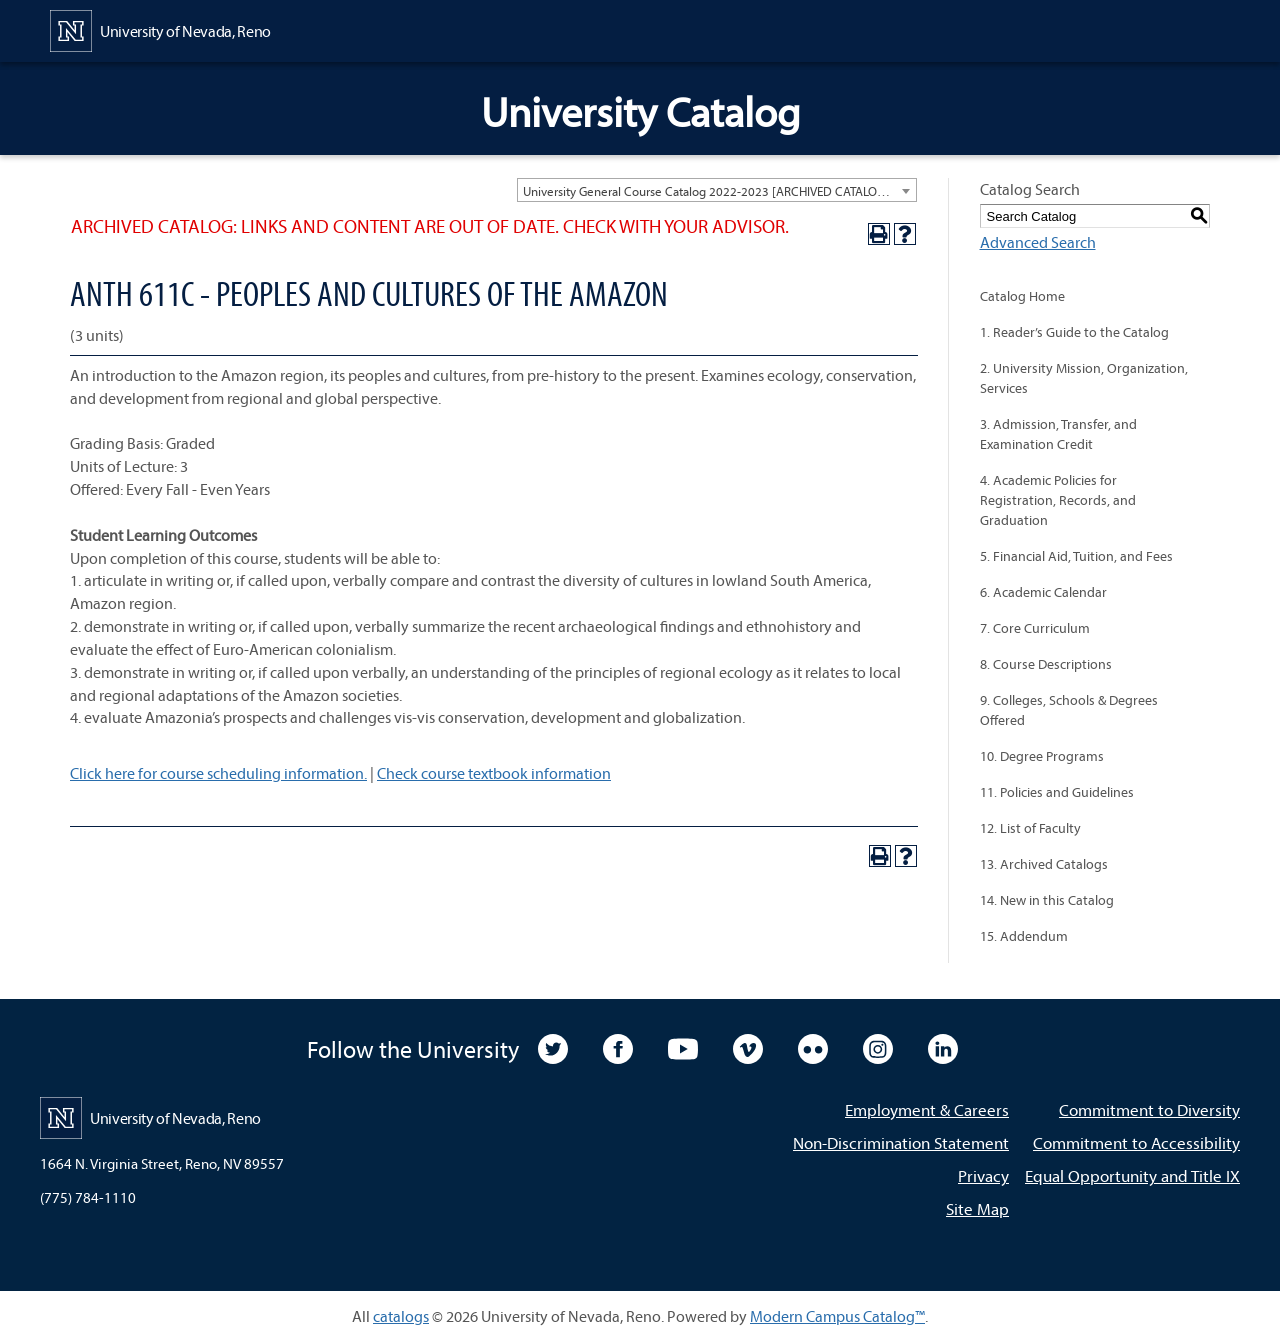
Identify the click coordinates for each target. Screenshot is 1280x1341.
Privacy (983, 1175)
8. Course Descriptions (1046, 664)
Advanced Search (1038, 242)
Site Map (977, 1208)
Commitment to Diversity (1149, 1109)
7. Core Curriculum (1035, 628)
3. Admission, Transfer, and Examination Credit (1058, 434)
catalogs (401, 1316)
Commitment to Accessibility (1136, 1142)
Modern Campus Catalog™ (837, 1316)
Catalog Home (1022, 296)
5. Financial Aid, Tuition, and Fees (1076, 556)
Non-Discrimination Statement (901, 1142)
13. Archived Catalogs (1044, 864)
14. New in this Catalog (1047, 900)
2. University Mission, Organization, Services (1084, 378)
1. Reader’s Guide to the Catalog (1074, 332)
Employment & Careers (927, 1109)
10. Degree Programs (1042, 756)
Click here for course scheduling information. (218, 773)
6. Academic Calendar (1043, 592)
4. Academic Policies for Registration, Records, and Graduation (1058, 500)
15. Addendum (1024, 936)
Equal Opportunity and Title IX (1132, 1175)
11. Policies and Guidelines (1057, 792)
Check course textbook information (494, 773)
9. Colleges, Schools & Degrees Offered (1069, 710)
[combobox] (717, 190)
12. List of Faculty (1030, 828)
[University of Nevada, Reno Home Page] (160, 29)
